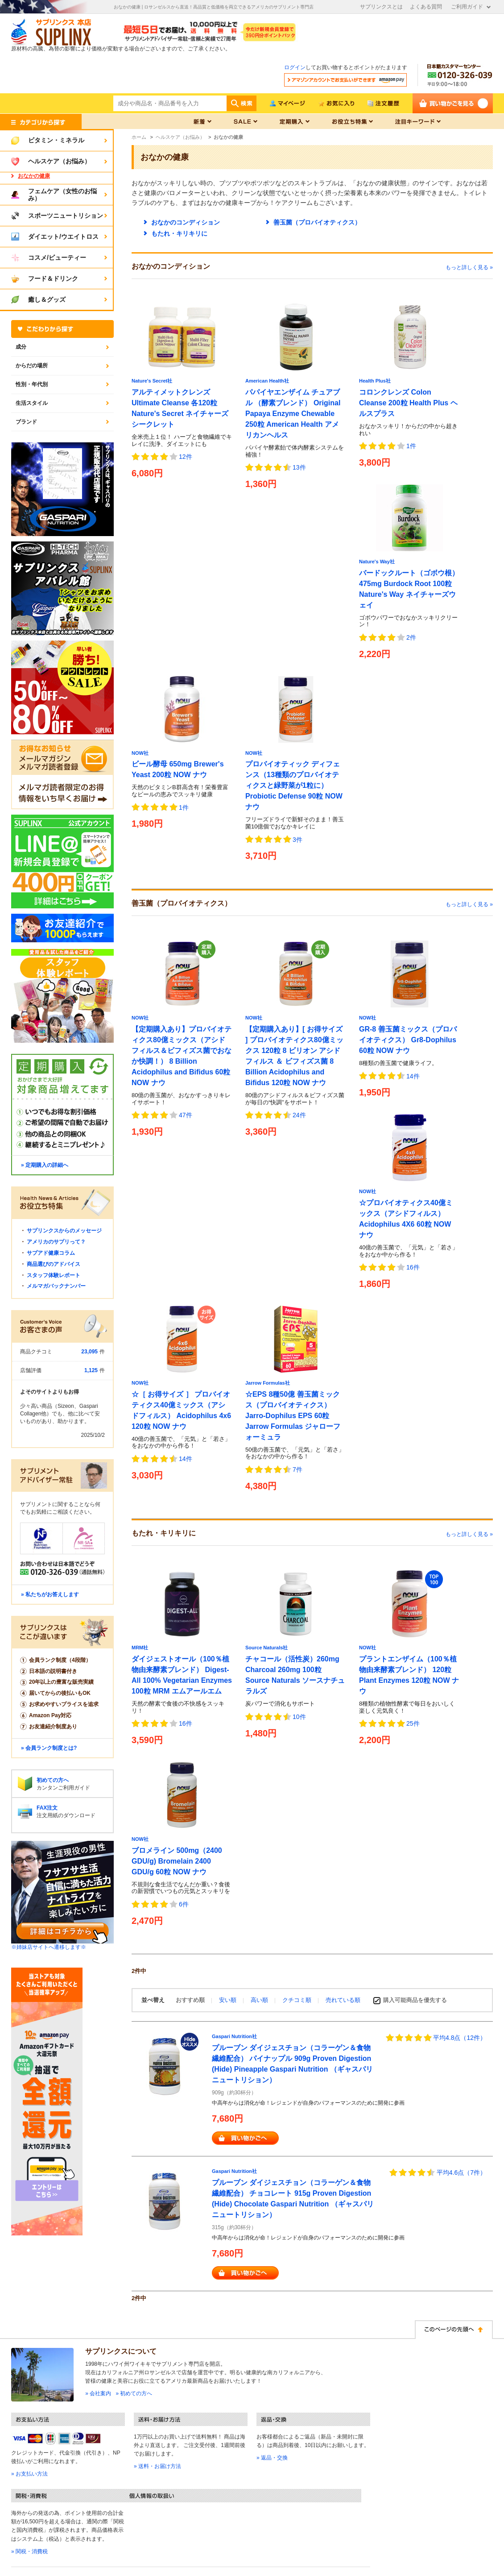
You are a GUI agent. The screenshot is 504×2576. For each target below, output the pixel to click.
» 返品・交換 (272, 2458)
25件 (413, 1723)
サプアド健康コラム (51, 1253)
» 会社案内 (98, 2393)
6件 (184, 1904)
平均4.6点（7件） (461, 2172)
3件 (297, 839)
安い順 (228, 2000)
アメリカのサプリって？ (56, 1242)
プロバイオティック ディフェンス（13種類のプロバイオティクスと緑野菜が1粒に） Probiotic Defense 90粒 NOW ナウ (294, 785)
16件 (413, 1267)
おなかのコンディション (185, 222)
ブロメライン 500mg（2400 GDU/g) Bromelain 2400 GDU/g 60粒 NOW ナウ (177, 1861)
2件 (411, 637)
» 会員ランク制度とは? (49, 1748)
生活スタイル (32, 403)
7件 (297, 1469)
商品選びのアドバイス (53, 1264)
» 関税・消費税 (29, 2551)
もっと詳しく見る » (469, 267)
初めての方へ (53, 1780)
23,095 (89, 1351)
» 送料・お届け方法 (157, 2466)
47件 (185, 1115)
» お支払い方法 (29, 2474)
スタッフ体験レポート (53, 1275)
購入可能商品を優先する (415, 2000)
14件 (413, 1076)
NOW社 (140, 753)
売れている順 (343, 2000)
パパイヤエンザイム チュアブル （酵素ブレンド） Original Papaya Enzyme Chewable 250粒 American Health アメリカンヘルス (292, 413)
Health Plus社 (375, 380)
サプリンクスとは (381, 7)
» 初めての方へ (134, 2393)
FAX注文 (47, 1808)
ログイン (295, 67)
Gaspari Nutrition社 (234, 2036)
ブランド (26, 422)
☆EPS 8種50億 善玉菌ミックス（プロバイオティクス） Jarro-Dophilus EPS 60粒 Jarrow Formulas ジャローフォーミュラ (292, 1415)
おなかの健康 (34, 176)
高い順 (260, 2000)
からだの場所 (32, 365)
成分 (21, 347)
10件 (299, 1716)
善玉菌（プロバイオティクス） (317, 222)
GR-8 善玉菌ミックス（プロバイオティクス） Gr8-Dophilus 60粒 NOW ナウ (408, 1039)
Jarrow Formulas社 (267, 1383)
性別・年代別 (32, 384)
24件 (299, 1115)
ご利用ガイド (467, 7)
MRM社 (140, 1647)
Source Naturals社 (266, 1647)
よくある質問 (426, 7)
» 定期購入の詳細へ (44, 1165)
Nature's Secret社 (152, 380)
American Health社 (267, 380)
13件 (299, 467)
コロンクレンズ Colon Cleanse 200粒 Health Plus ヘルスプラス (408, 402)
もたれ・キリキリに (179, 233)
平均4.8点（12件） (459, 2037)
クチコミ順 (297, 2000)
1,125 (91, 1370)
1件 (411, 445)
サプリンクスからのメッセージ (64, 1231)
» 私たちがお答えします (50, 1594)
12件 (185, 456)
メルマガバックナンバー (56, 1286)
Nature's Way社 (377, 561)
